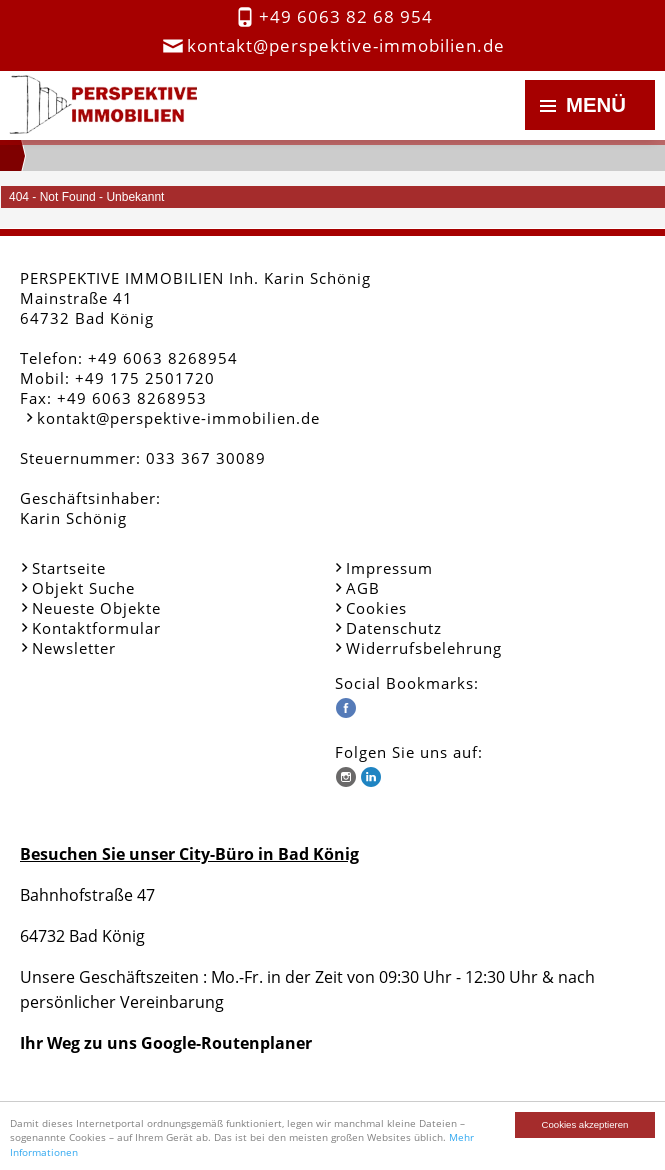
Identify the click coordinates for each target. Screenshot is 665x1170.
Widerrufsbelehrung (424, 648)
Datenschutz (394, 628)
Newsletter (74, 648)
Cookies (376, 608)
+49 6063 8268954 (163, 358)
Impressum (389, 568)
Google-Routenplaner (226, 1043)
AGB (363, 588)
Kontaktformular (96, 628)
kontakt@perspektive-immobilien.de (346, 45)
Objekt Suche (83, 588)
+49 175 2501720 (145, 378)
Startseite (69, 568)
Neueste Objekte (96, 608)
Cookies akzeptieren (585, 1124)
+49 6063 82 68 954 (346, 16)
